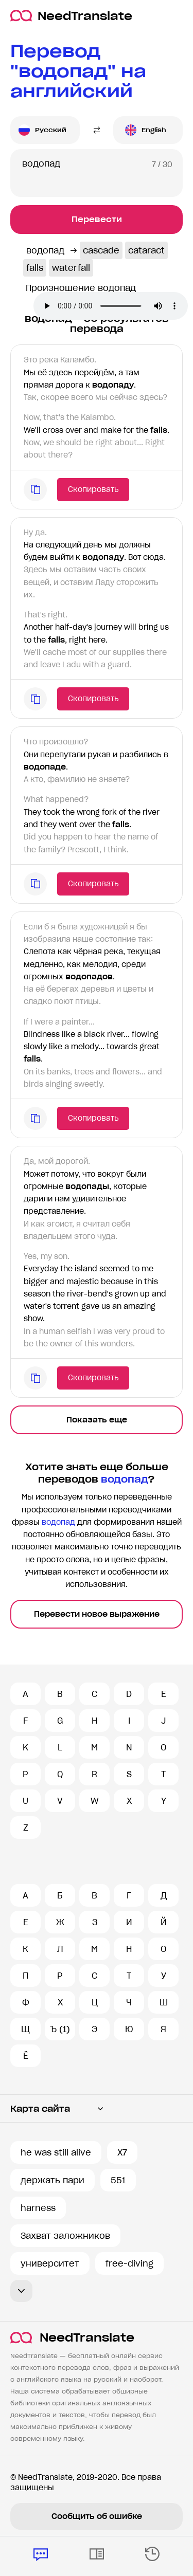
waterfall (71, 268)
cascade (101, 250)
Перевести (97, 219)
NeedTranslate (71, 16)
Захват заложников (65, 2236)
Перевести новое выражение (97, 1614)
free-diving (129, 2263)
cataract (146, 250)
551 (118, 2180)
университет (50, 2263)
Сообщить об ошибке (96, 2516)
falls (34, 268)
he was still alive (56, 2152)
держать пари (52, 2180)
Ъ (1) (60, 2029)
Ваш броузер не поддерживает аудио (110, 306)
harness (38, 2208)
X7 (122, 2152)
